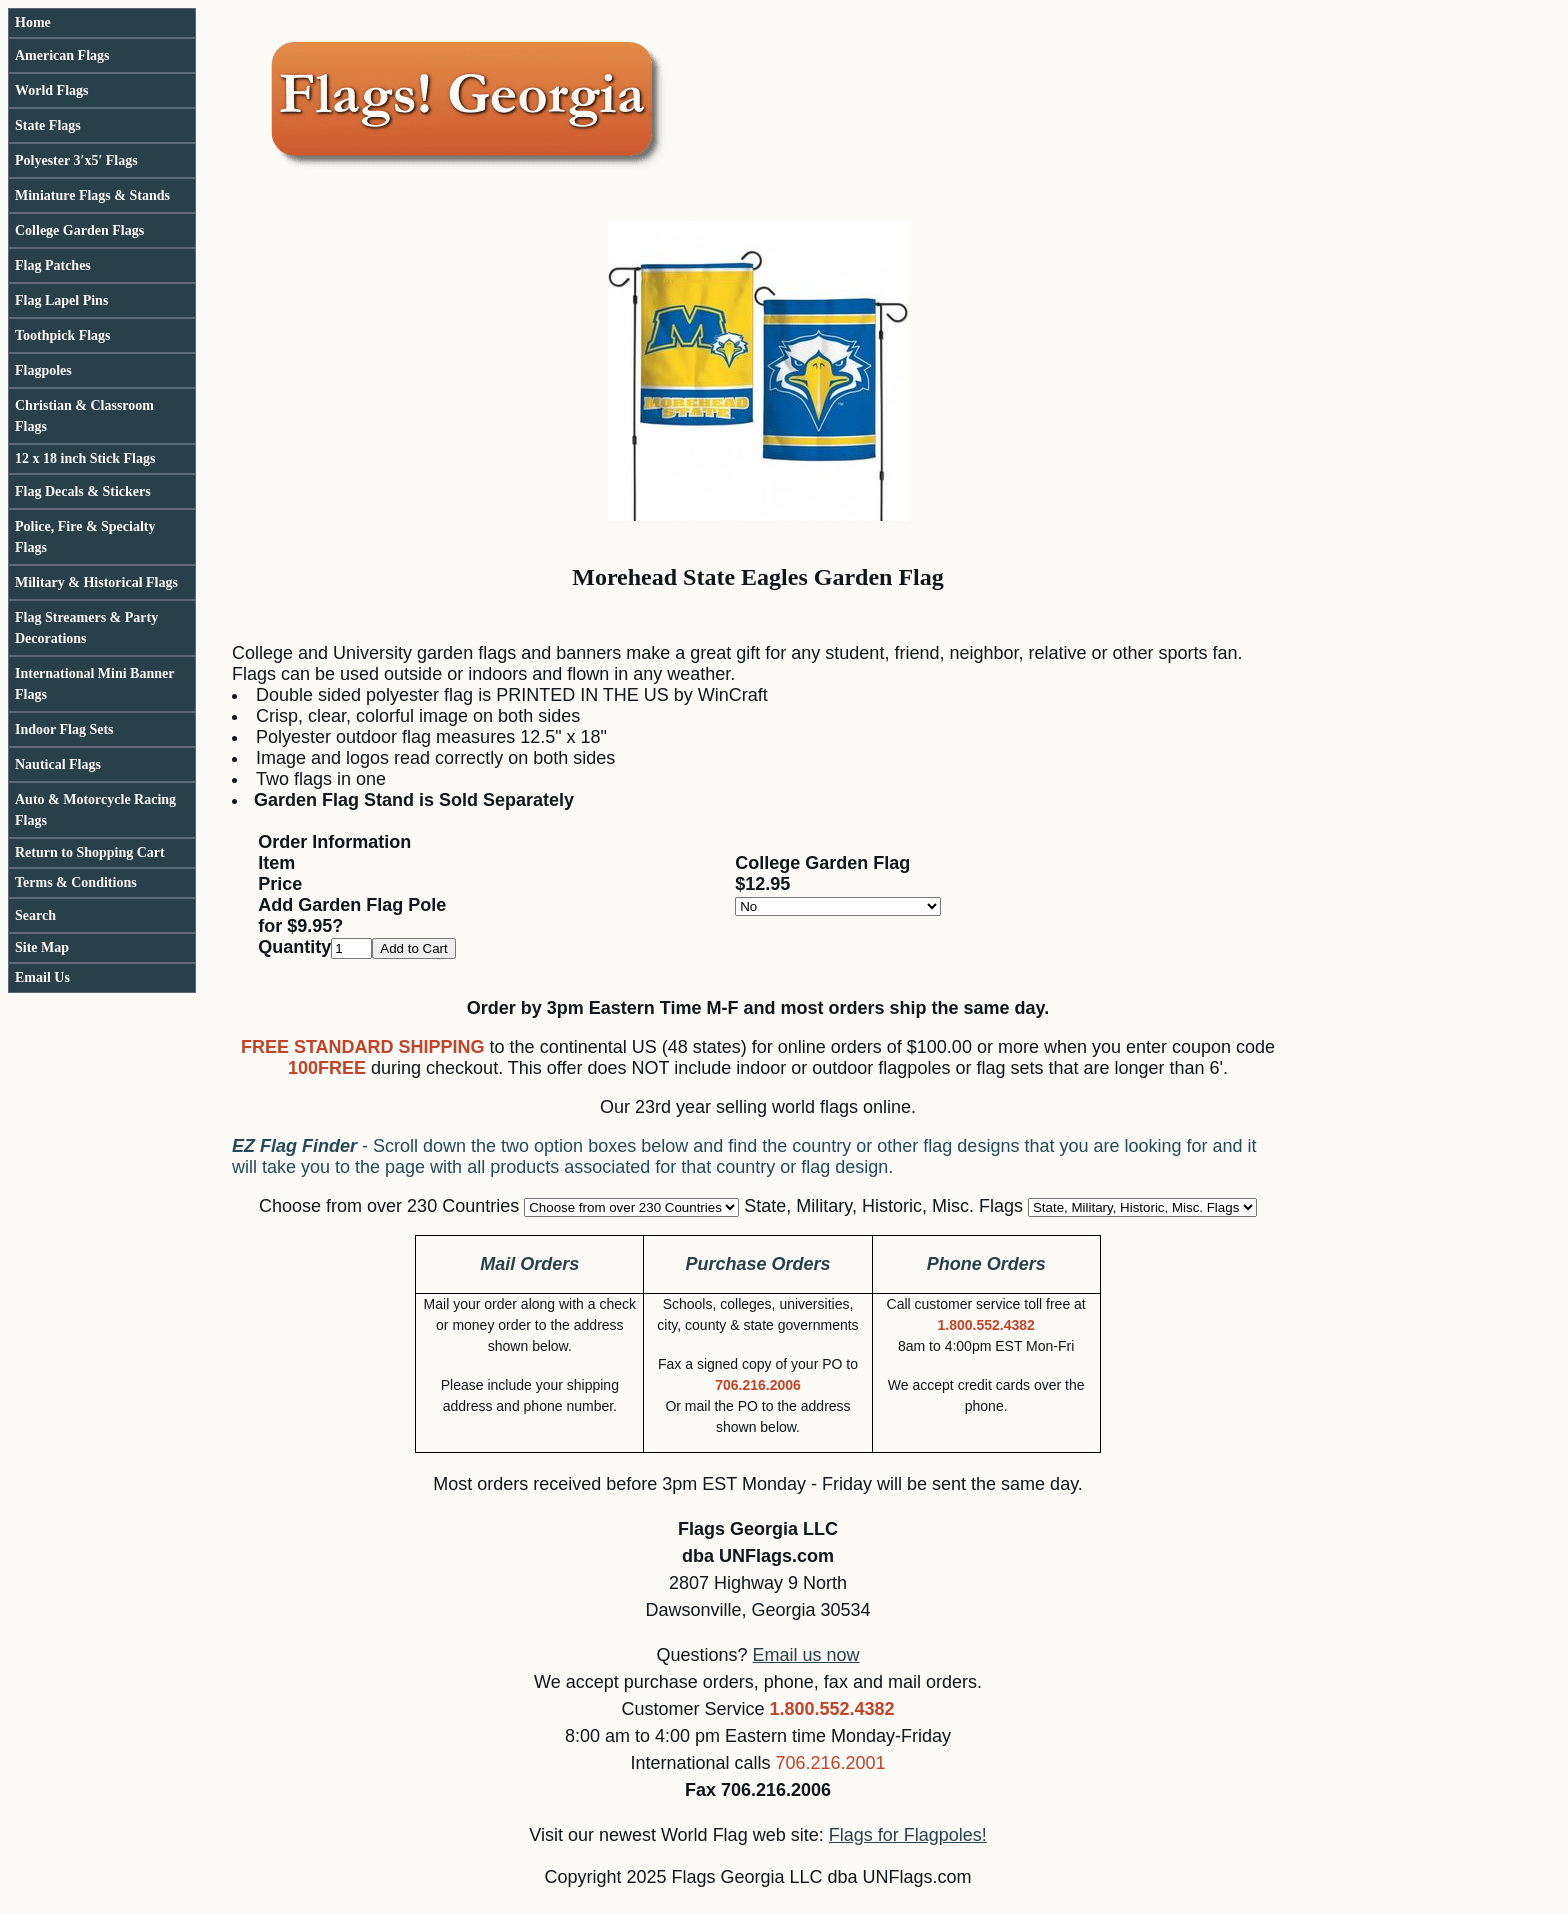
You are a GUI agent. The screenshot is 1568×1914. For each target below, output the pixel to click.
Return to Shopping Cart (90, 852)
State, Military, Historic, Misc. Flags (883, 1206)
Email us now (806, 1655)
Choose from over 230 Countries (389, 1206)
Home (33, 22)
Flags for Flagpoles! (908, 1835)
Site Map (42, 947)
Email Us (42, 977)
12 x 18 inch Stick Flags (85, 458)
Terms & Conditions (76, 882)
